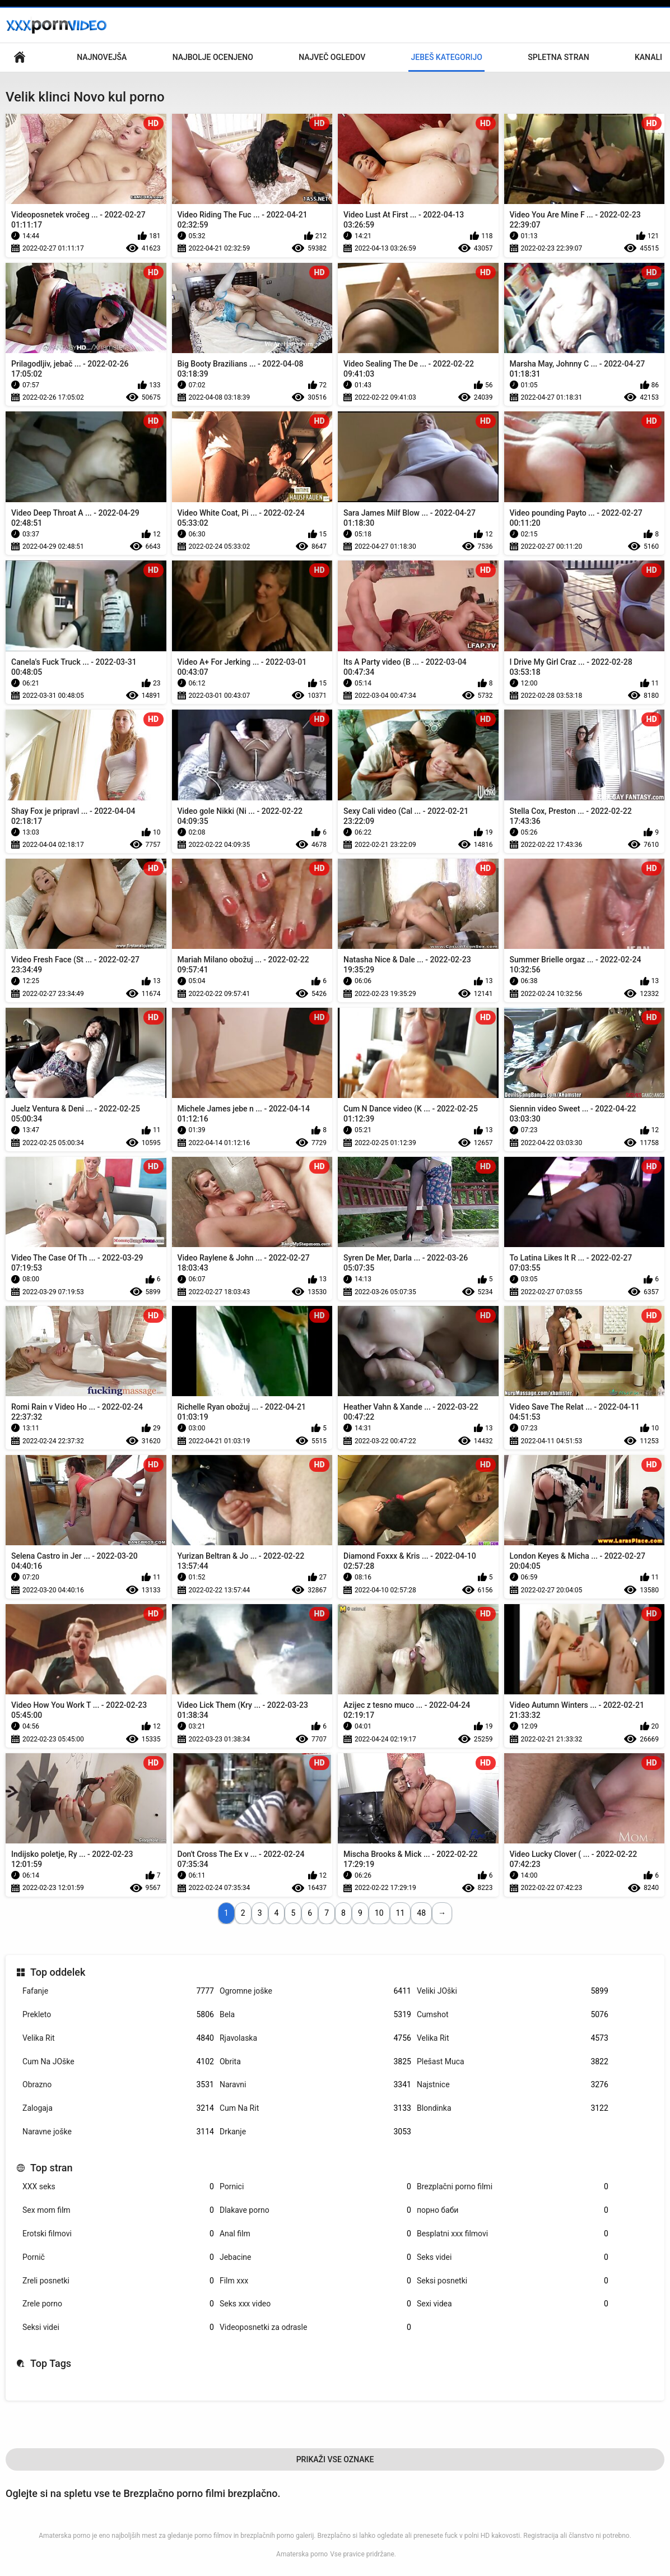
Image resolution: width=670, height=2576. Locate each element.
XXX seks (118, 2187)
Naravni (315, 2084)
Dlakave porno (315, 2210)
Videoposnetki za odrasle (315, 2327)
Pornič (118, 2257)
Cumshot (512, 2014)
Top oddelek (57, 1972)
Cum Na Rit (315, 2108)
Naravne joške (118, 2132)
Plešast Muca (512, 2062)
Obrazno (118, 2084)
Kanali (648, 57)
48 (421, 1912)
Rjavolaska (315, 2038)
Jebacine (315, 2257)
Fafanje (118, 1991)
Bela (315, 2014)
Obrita (315, 2062)
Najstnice (512, 2084)
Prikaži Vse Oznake (335, 2459)
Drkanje (315, 2132)
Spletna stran (558, 57)
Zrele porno (118, 2304)
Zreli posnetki (118, 2281)
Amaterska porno (302, 2554)
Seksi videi (118, 2327)
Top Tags (50, 2363)
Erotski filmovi (118, 2234)
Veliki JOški (512, 1991)
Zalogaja (118, 2108)
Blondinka (512, 2108)
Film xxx (315, 2281)
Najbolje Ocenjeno (213, 57)
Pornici (315, 2187)
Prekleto (118, 2014)
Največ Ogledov (332, 57)
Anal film (315, 2234)
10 (379, 1912)
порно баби (512, 2210)
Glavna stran (20, 57)
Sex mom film (118, 2210)
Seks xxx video (315, 2304)
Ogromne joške (315, 1991)
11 (400, 1912)
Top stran (51, 2168)
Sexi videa (512, 2304)
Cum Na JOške (118, 2062)
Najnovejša (102, 57)
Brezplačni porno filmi (512, 2187)
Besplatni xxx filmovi (512, 2234)
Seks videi (512, 2257)
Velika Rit (118, 2038)
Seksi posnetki (512, 2281)
